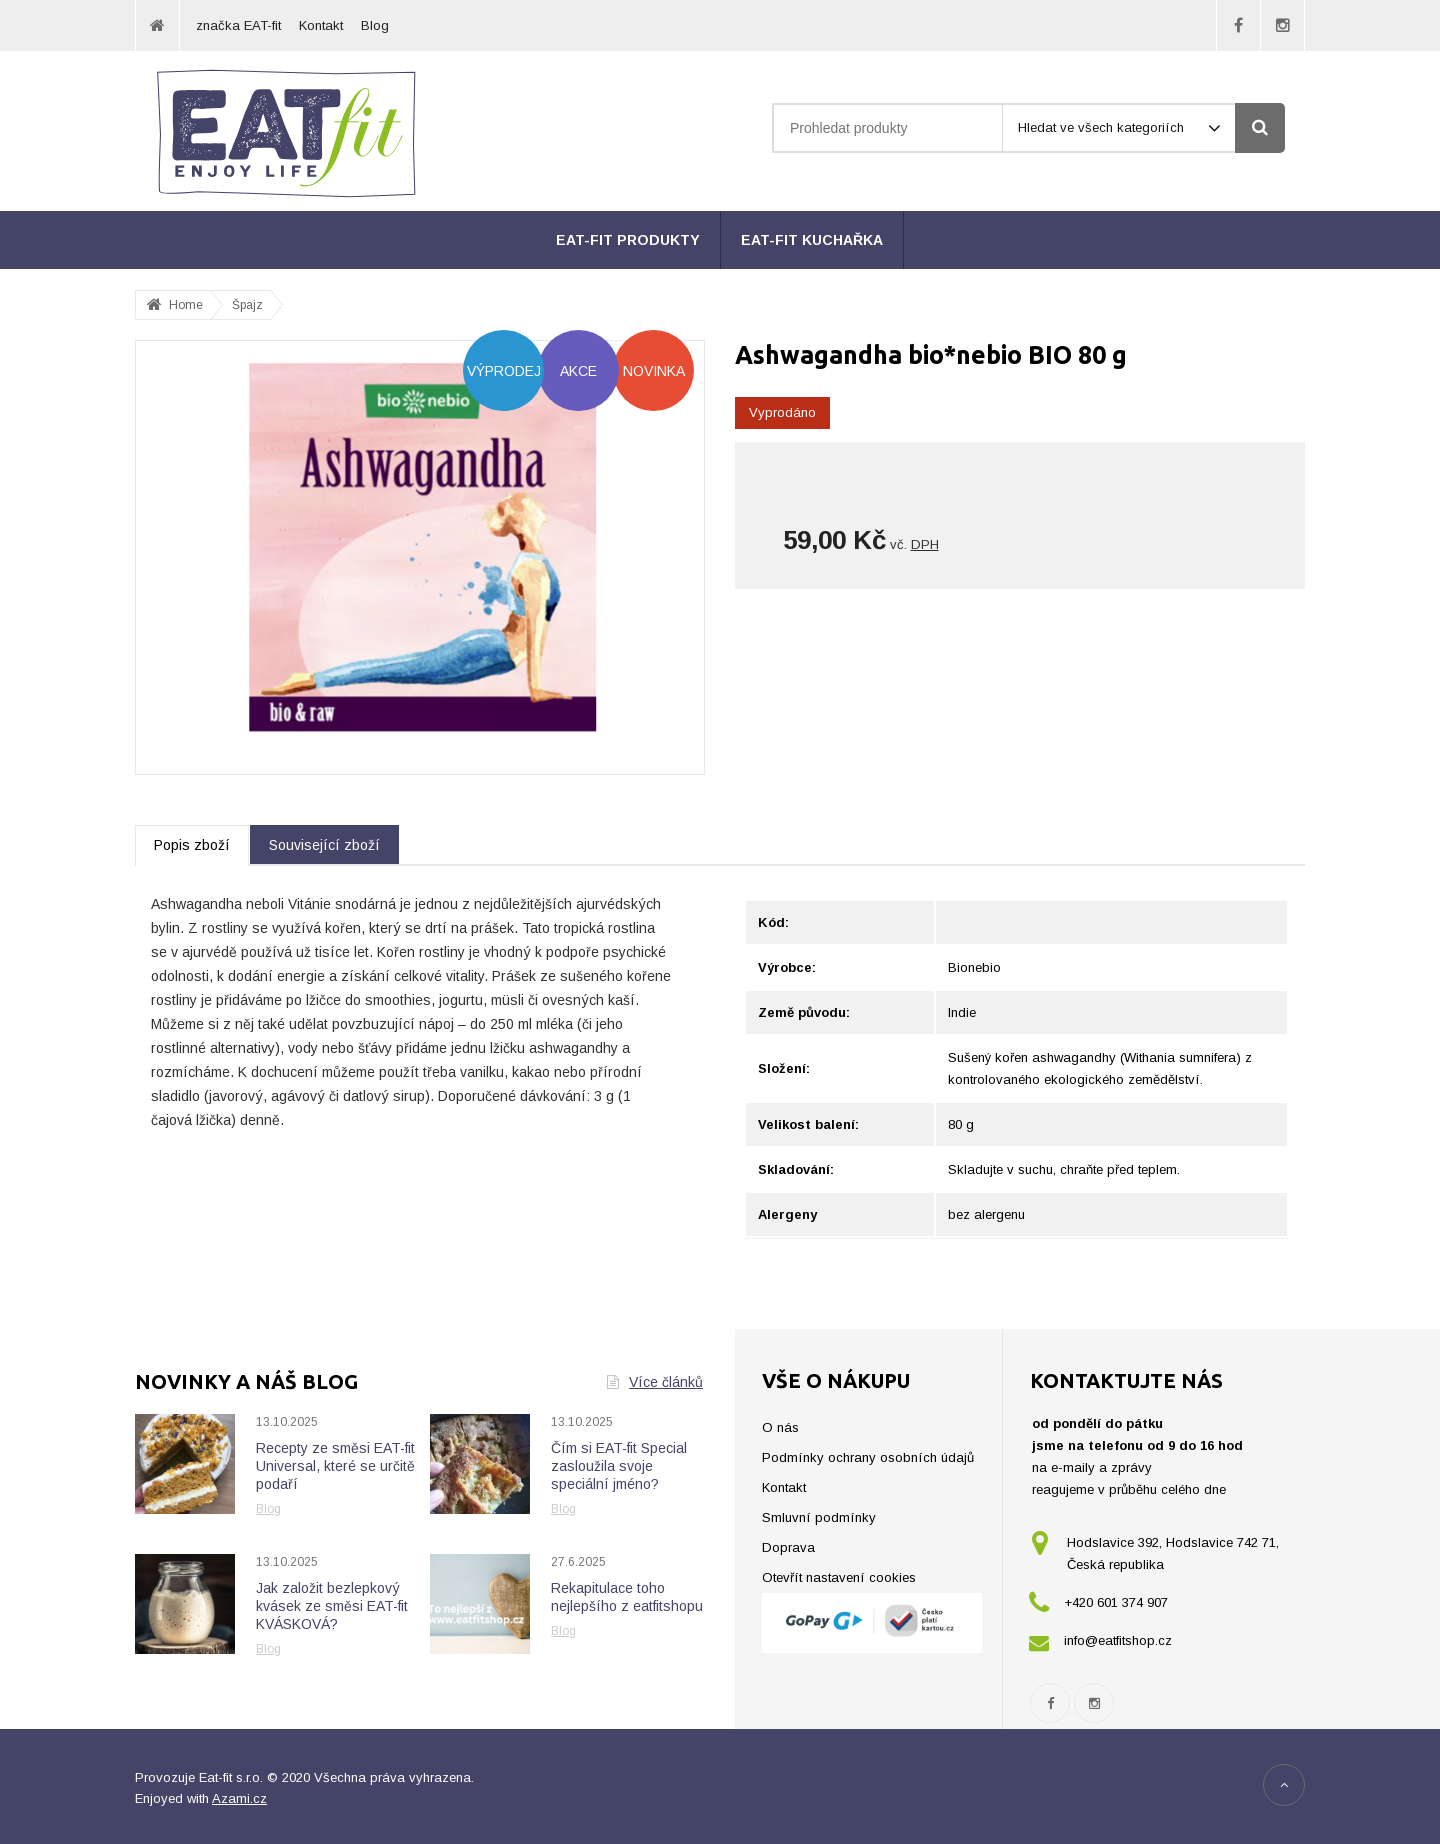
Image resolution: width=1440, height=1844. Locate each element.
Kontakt (321, 25)
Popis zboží (192, 845)
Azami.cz (239, 1798)
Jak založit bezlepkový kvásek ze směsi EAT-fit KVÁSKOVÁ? (332, 1606)
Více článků (655, 1382)
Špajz (247, 305)
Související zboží (324, 845)
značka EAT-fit (238, 25)
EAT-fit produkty (628, 240)
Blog (375, 25)
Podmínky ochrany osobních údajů (868, 1457)
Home (186, 305)
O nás (780, 1427)
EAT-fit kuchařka (812, 240)
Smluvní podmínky (819, 1517)
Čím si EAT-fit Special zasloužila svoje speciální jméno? (619, 1466)
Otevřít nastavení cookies (839, 1577)
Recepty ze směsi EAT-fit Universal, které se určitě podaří (335, 1466)
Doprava (788, 1547)
